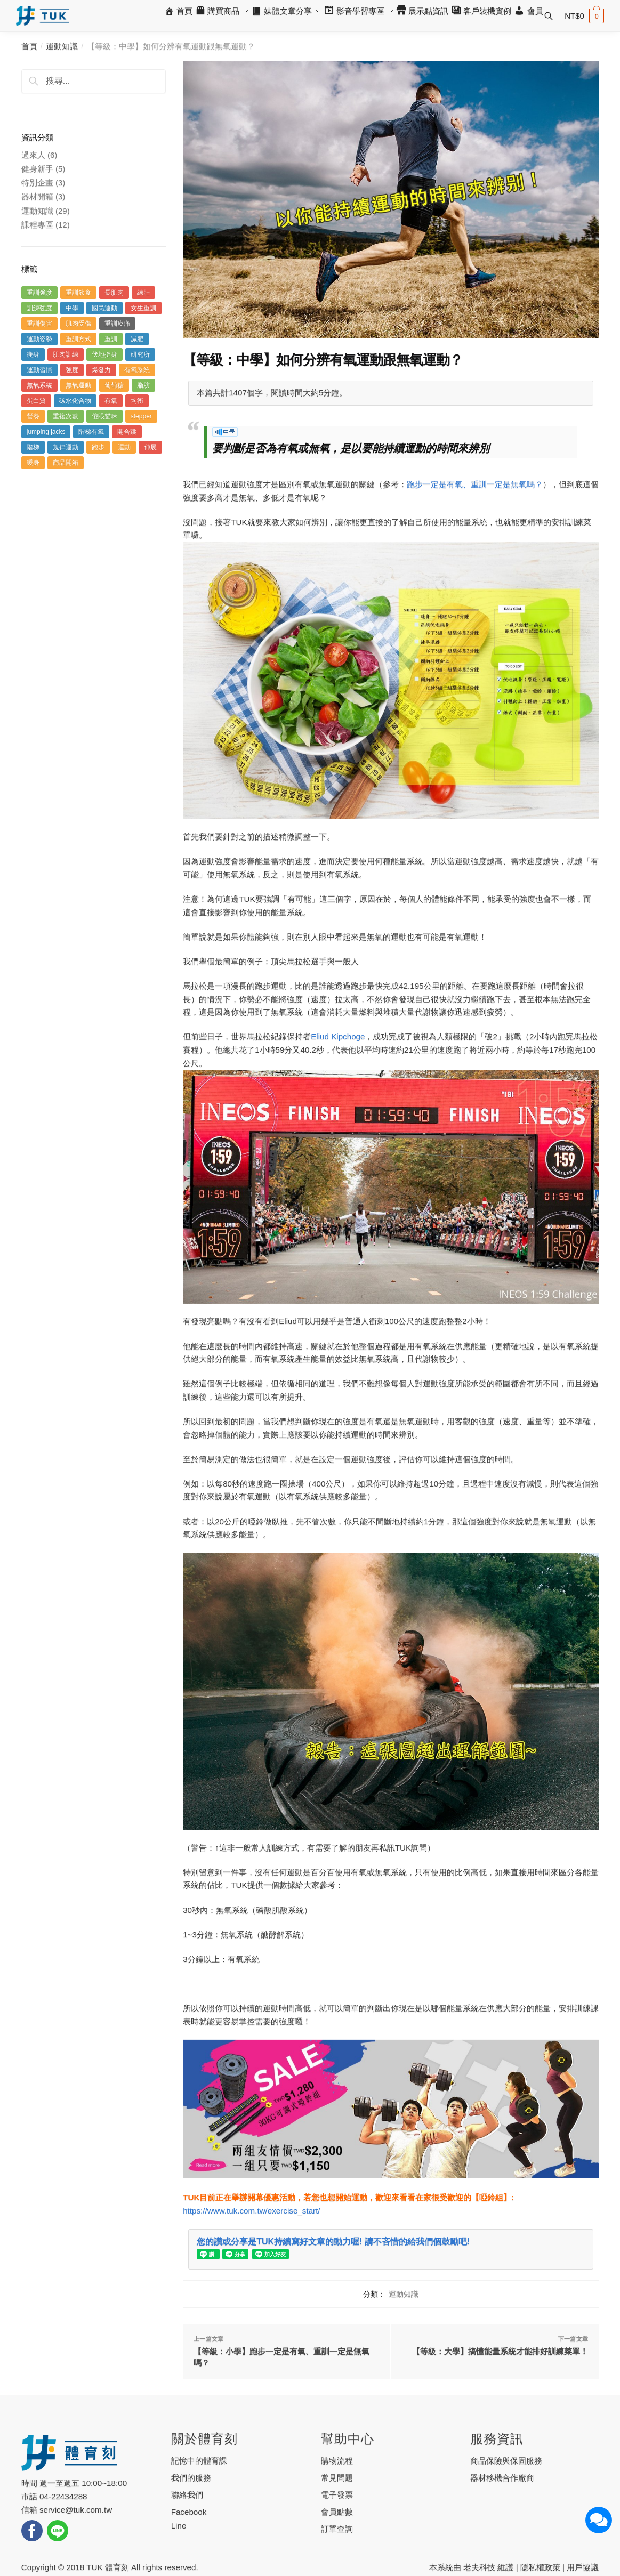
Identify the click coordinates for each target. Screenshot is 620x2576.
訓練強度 (39, 308)
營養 (33, 416)
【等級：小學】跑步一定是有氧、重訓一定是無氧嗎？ (281, 2357)
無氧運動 (78, 385)
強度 (72, 370)
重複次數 (65, 416)
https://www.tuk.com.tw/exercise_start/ (251, 2210)
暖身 (33, 462)
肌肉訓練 (65, 354)
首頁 (29, 46)
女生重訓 (143, 308)
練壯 (143, 292)
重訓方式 (78, 339)
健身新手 (37, 168)
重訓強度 (39, 292)
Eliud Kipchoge (338, 1036)
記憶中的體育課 (199, 2460)
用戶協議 (583, 2567)
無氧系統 (39, 385)
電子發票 (337, 2494)
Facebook (189, 2511)
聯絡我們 (187, 2494)
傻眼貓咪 (104, 416)
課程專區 (37, 224)
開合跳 (126, 431)
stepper (141, 416)
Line (179, 2525)
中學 (72, 308)
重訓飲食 (78, 292)
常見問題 (337, 2477)
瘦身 (33, 354)
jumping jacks (46, 431)
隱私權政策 (540, 2567)
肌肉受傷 (78, 323)
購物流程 (337, 2460)
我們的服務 (191, 2477)
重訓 (110, 339)
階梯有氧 (91, 431)
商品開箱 (65, 462)
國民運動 (104, 308)
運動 (124, 447)
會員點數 (337, 2511)
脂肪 (143, 385)
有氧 (110, 401)
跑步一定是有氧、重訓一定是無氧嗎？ (475, 484)
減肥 (137, 339)
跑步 (98, 447)
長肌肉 (114, 292)
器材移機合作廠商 (502, 2477)
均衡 (137, 401)
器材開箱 (37, 196)
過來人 (33, 154)
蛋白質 (36, 401)
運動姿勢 (39, 339)
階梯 (33, 447)
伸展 (150, 447)
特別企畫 (37, 182)
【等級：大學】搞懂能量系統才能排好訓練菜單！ (500, 2351)
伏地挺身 (104, 354)
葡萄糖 (114, 385)
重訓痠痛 (117, 323)
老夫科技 (479, 2567)
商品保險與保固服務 (506, 2460)
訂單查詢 (337, 2528)
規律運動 (65, 447)
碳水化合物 (75, 401)
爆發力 (101, 370)
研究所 (140, 354)
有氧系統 (137, 370)
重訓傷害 (39, 323)
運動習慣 (39, 370)
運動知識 (62, 46)
